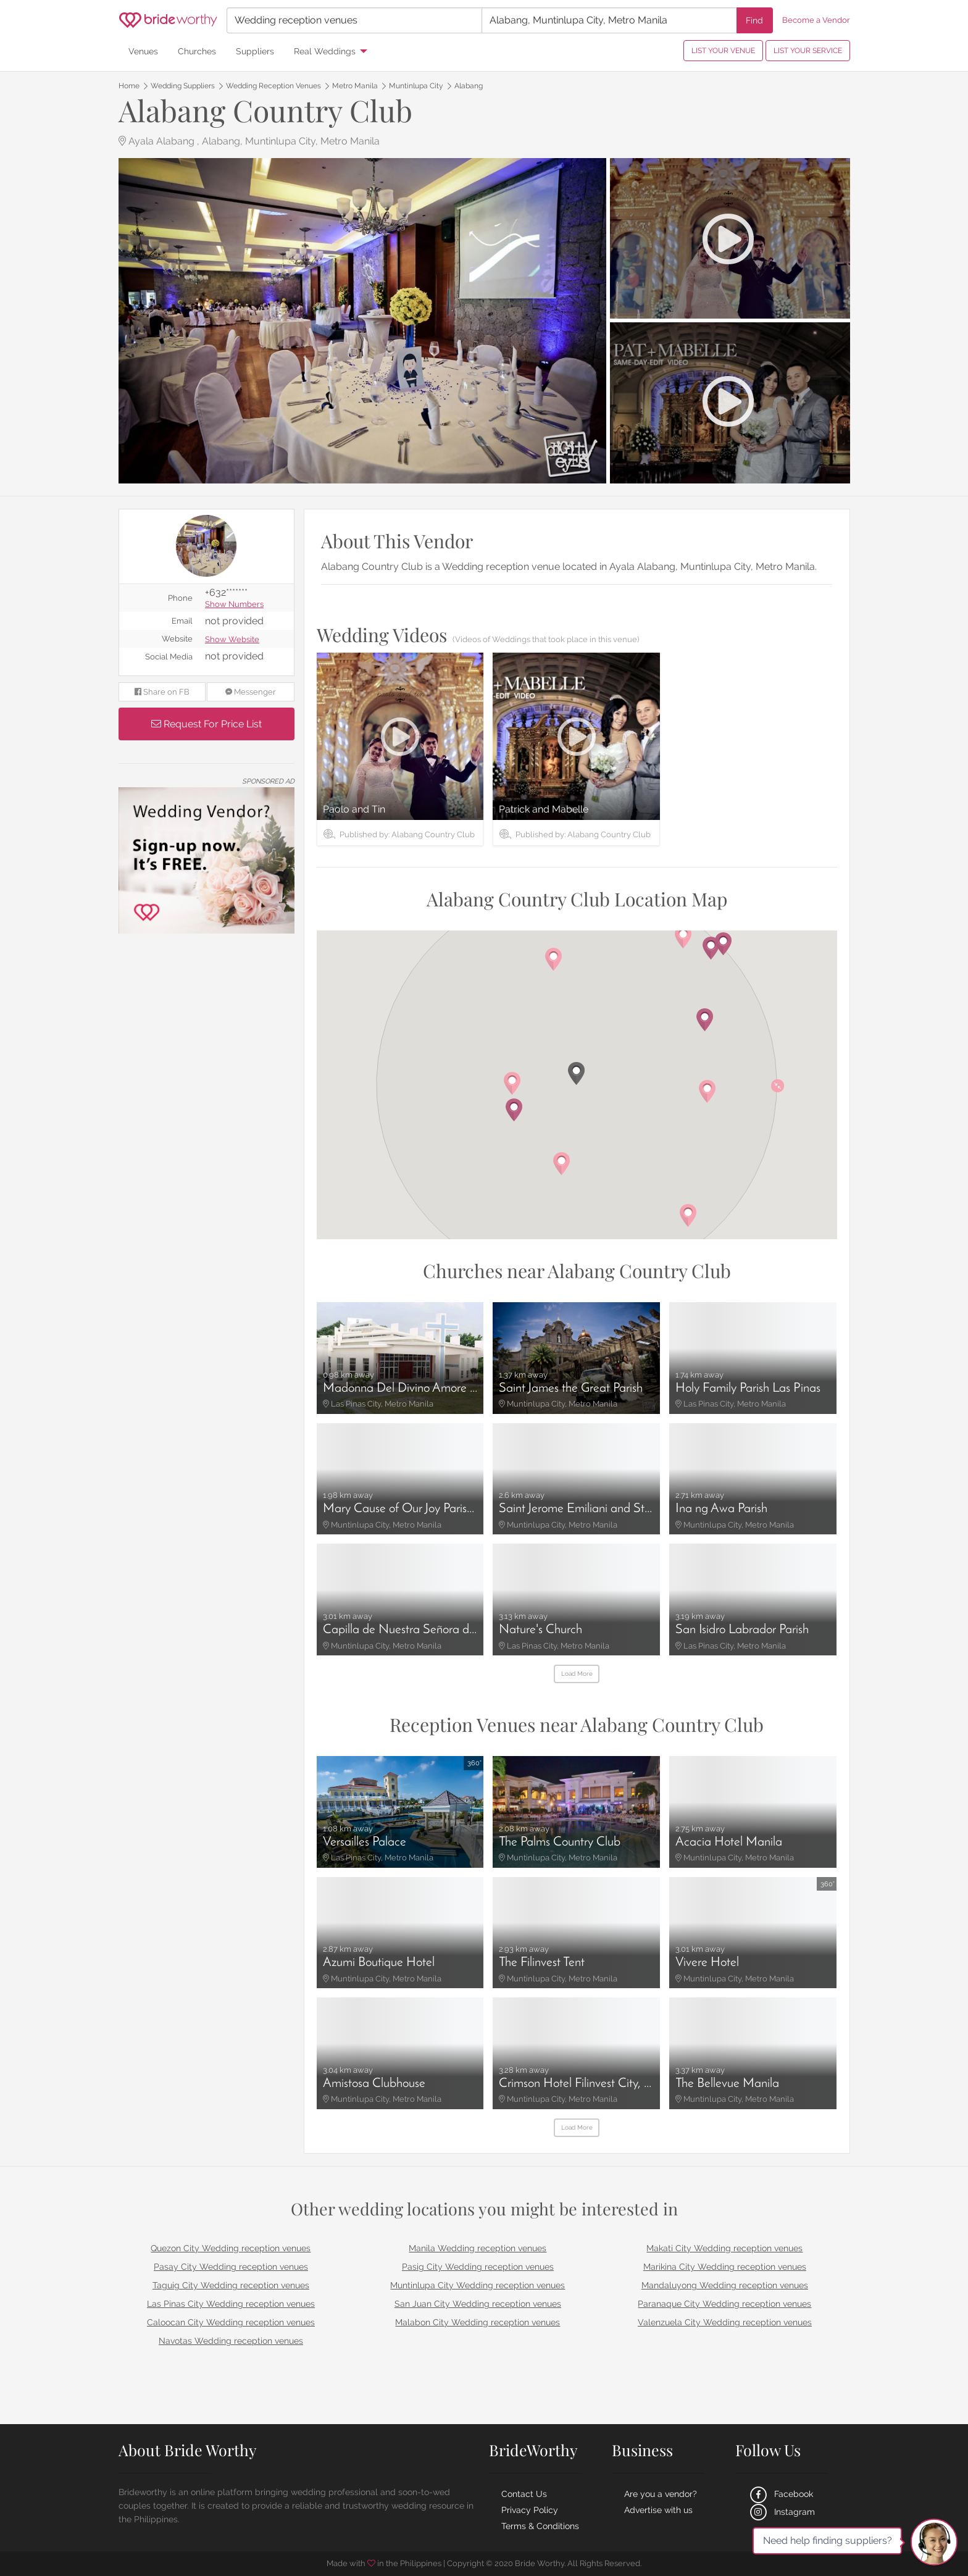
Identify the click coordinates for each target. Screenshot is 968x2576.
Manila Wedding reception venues (477, 2248)
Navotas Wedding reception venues (231, 2341)
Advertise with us (658, 2510)
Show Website (232, 640)
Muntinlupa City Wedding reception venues (477, 2285)
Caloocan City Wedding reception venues (231, 2322)
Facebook (780, 2494)
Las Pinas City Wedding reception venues (231, 2304)
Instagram (781, 2512)
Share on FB (162, 691)
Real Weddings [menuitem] (325, 51)
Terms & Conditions (540, 2526)
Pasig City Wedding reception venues (478, 2267)
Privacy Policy (529, 2510)
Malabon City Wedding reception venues (477, 2322)
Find (754, 20)
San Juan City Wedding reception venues (477, 2304)
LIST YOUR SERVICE (808, 50)
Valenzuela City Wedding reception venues (725, 2322)
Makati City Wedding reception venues (724, 2248)
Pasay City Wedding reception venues (231, 2267)
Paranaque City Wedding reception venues (724, 2304)
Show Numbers (234, 605)
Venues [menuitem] (143, 51)
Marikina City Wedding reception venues (724, 2267)
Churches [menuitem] (197, 51)
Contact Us (524, 2494)
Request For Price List (206, 724)
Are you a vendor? (660, 2494)
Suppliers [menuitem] (255, 51)
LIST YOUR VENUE (723, 50)
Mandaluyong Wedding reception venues (724, 2285)
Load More (577, 1673)
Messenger (250, 691)
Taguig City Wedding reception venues (230, 2285)
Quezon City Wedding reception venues (231, 2248)
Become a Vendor (816, 20)
